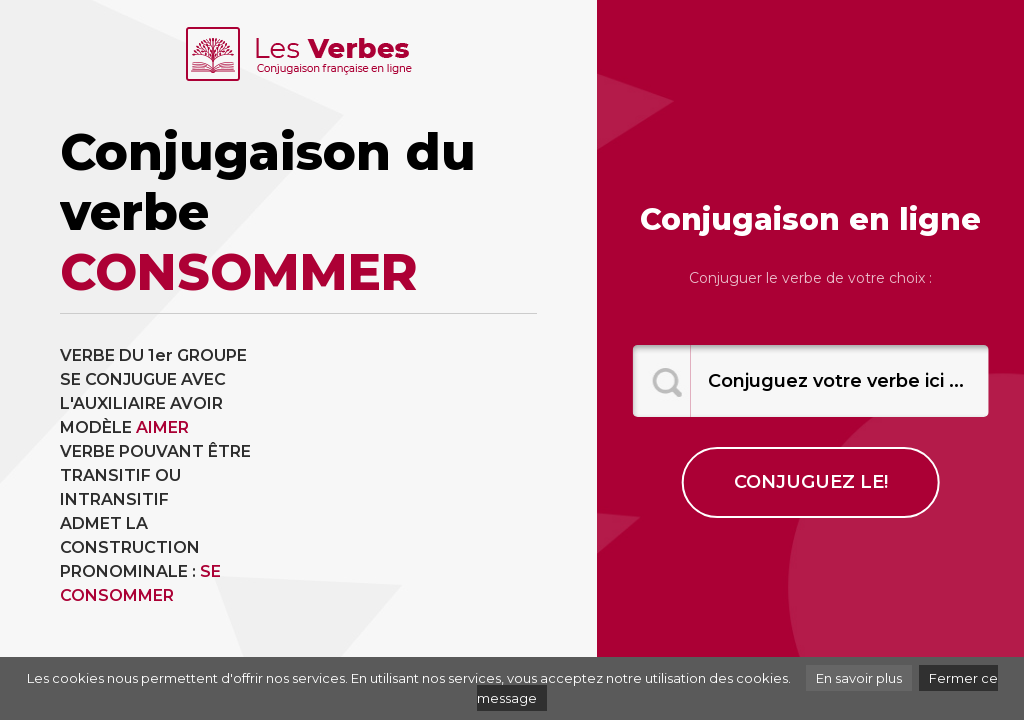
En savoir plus (859, 678)
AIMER (162, 427)
